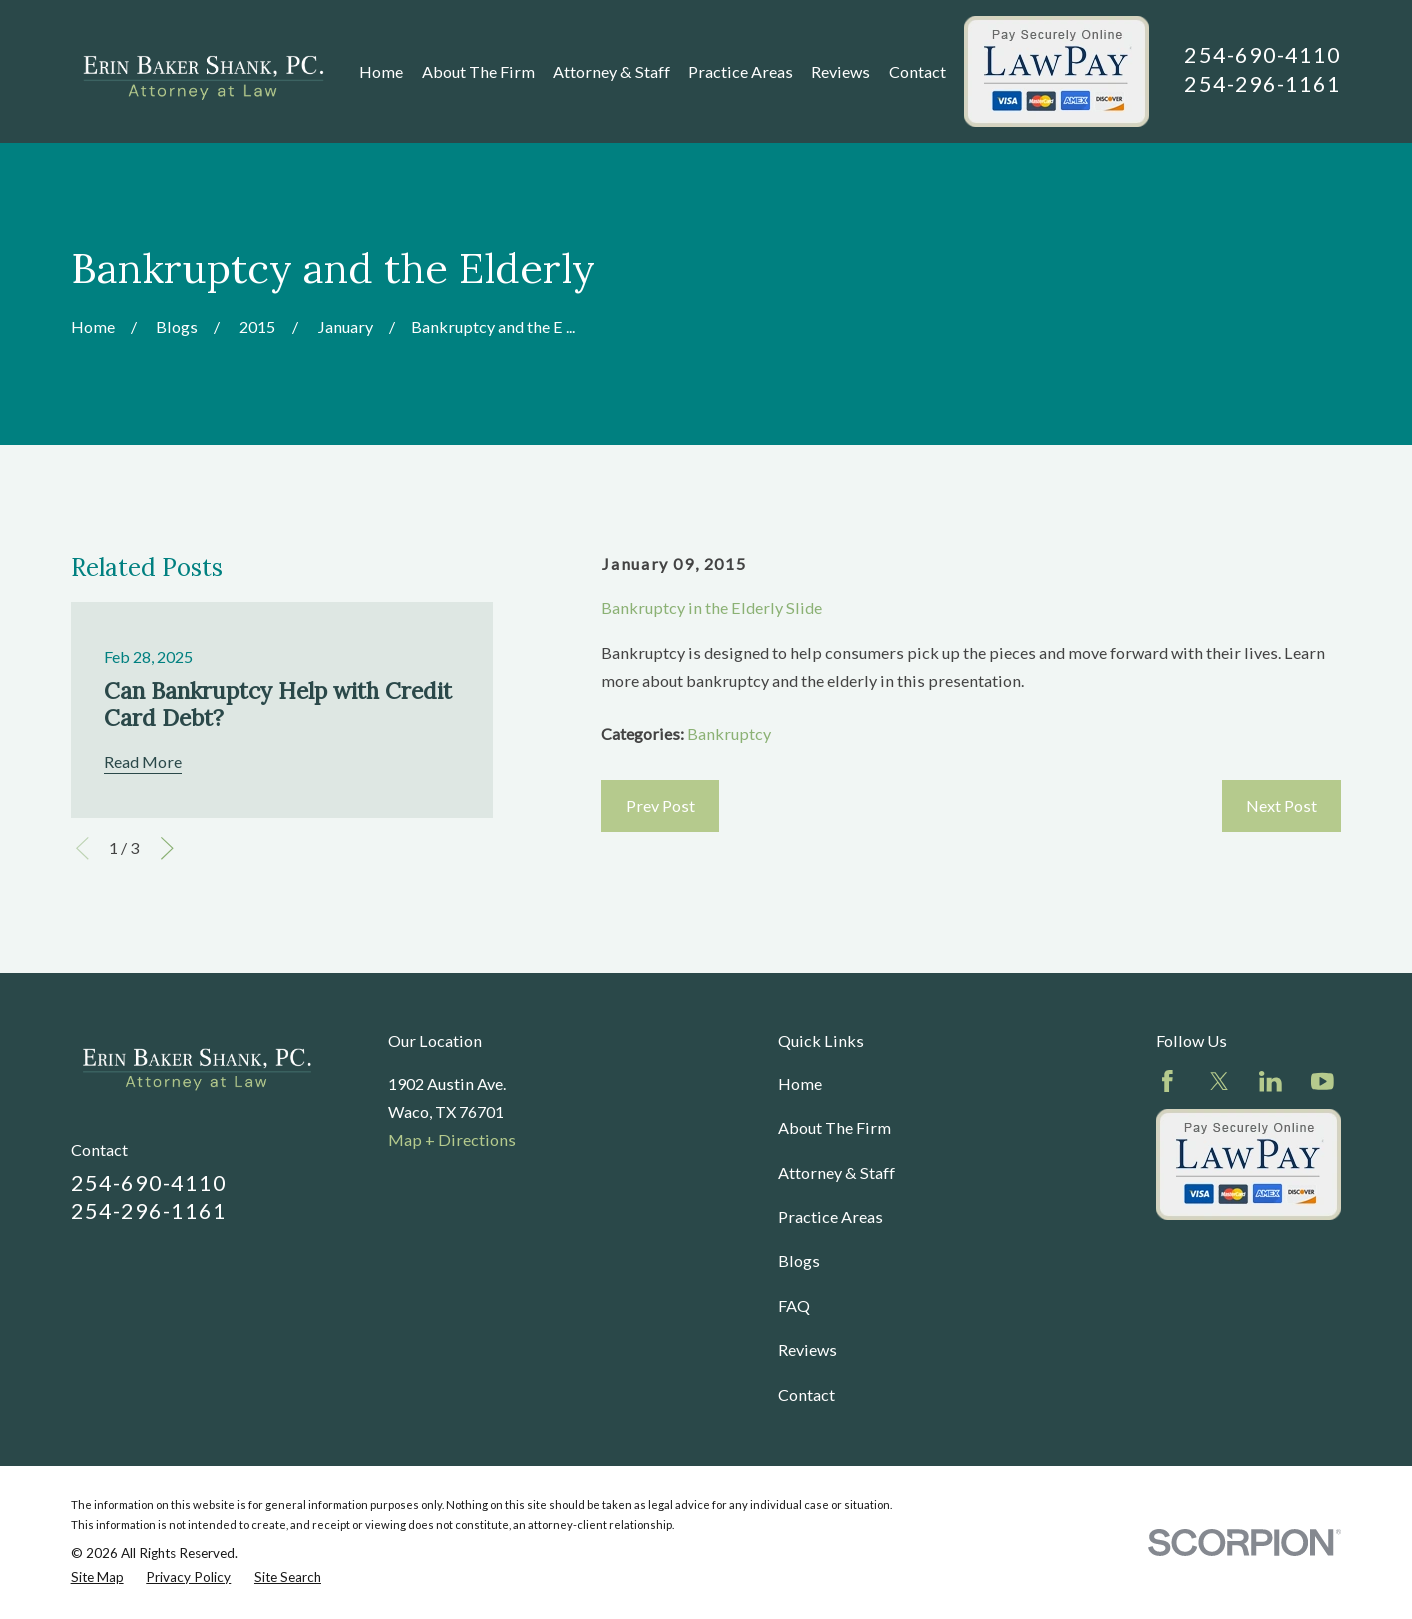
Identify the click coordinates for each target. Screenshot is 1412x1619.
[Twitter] (1219, 1081)
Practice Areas (830, 1216)
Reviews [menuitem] (840, 71)
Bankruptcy (729, 733)
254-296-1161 (1262, 84)
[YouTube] (1322, 1081)
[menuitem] (97, 1578)
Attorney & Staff (836, 1172)
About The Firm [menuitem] (478, 71)
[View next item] (167, 848)
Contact (806, 1394)
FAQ (794, 1305)
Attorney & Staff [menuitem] (611, 71)
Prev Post (660, 805)
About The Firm (834, 1127)
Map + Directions (452, 1139)
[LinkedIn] (1270, 1081)
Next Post (1281, 805)
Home (800, 1083)
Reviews (807, 1349)
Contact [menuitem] (917, 71)
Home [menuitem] (381, 71)
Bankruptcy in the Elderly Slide (711, 607)
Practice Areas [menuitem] (740, 71)
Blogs (799, 1260)
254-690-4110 (1262, 55)
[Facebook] (1167, 1081)
